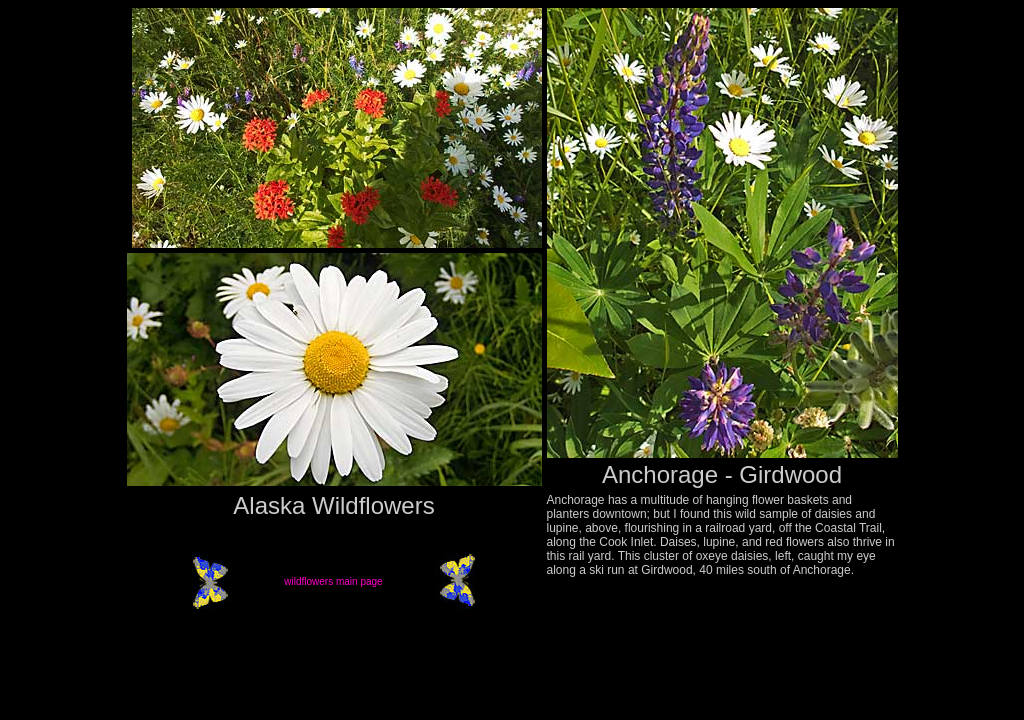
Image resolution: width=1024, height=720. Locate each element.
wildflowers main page (333, 581)
